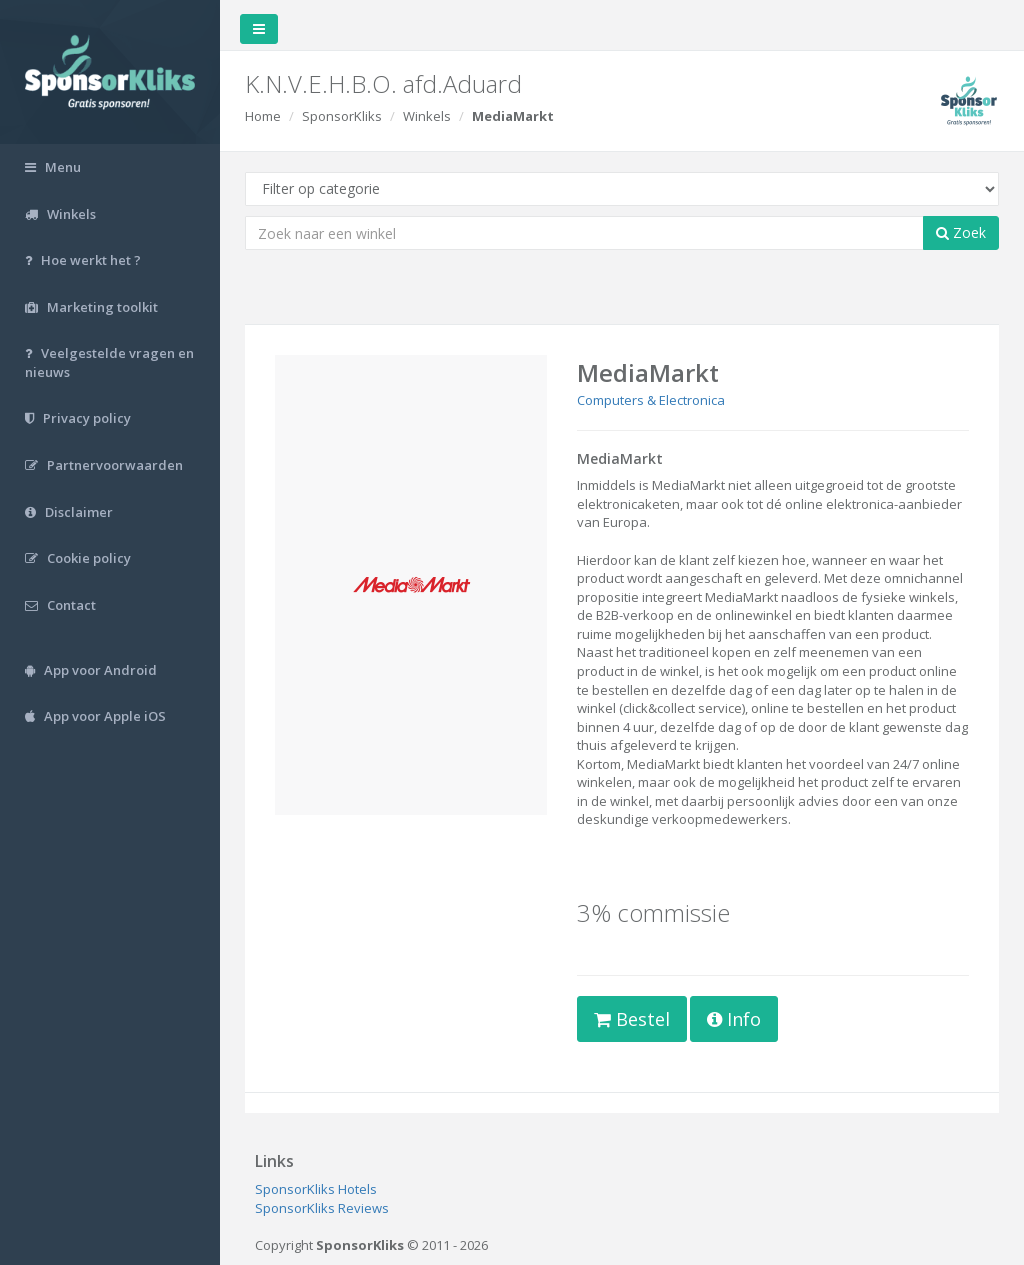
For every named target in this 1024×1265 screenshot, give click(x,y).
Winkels (427, 116)
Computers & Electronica (651, 400)
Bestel (632, 1019)
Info (734, 1019)
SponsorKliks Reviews (322, 1208)
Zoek (961, 232)
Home (263, 116)
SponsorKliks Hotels (316, 1189)
